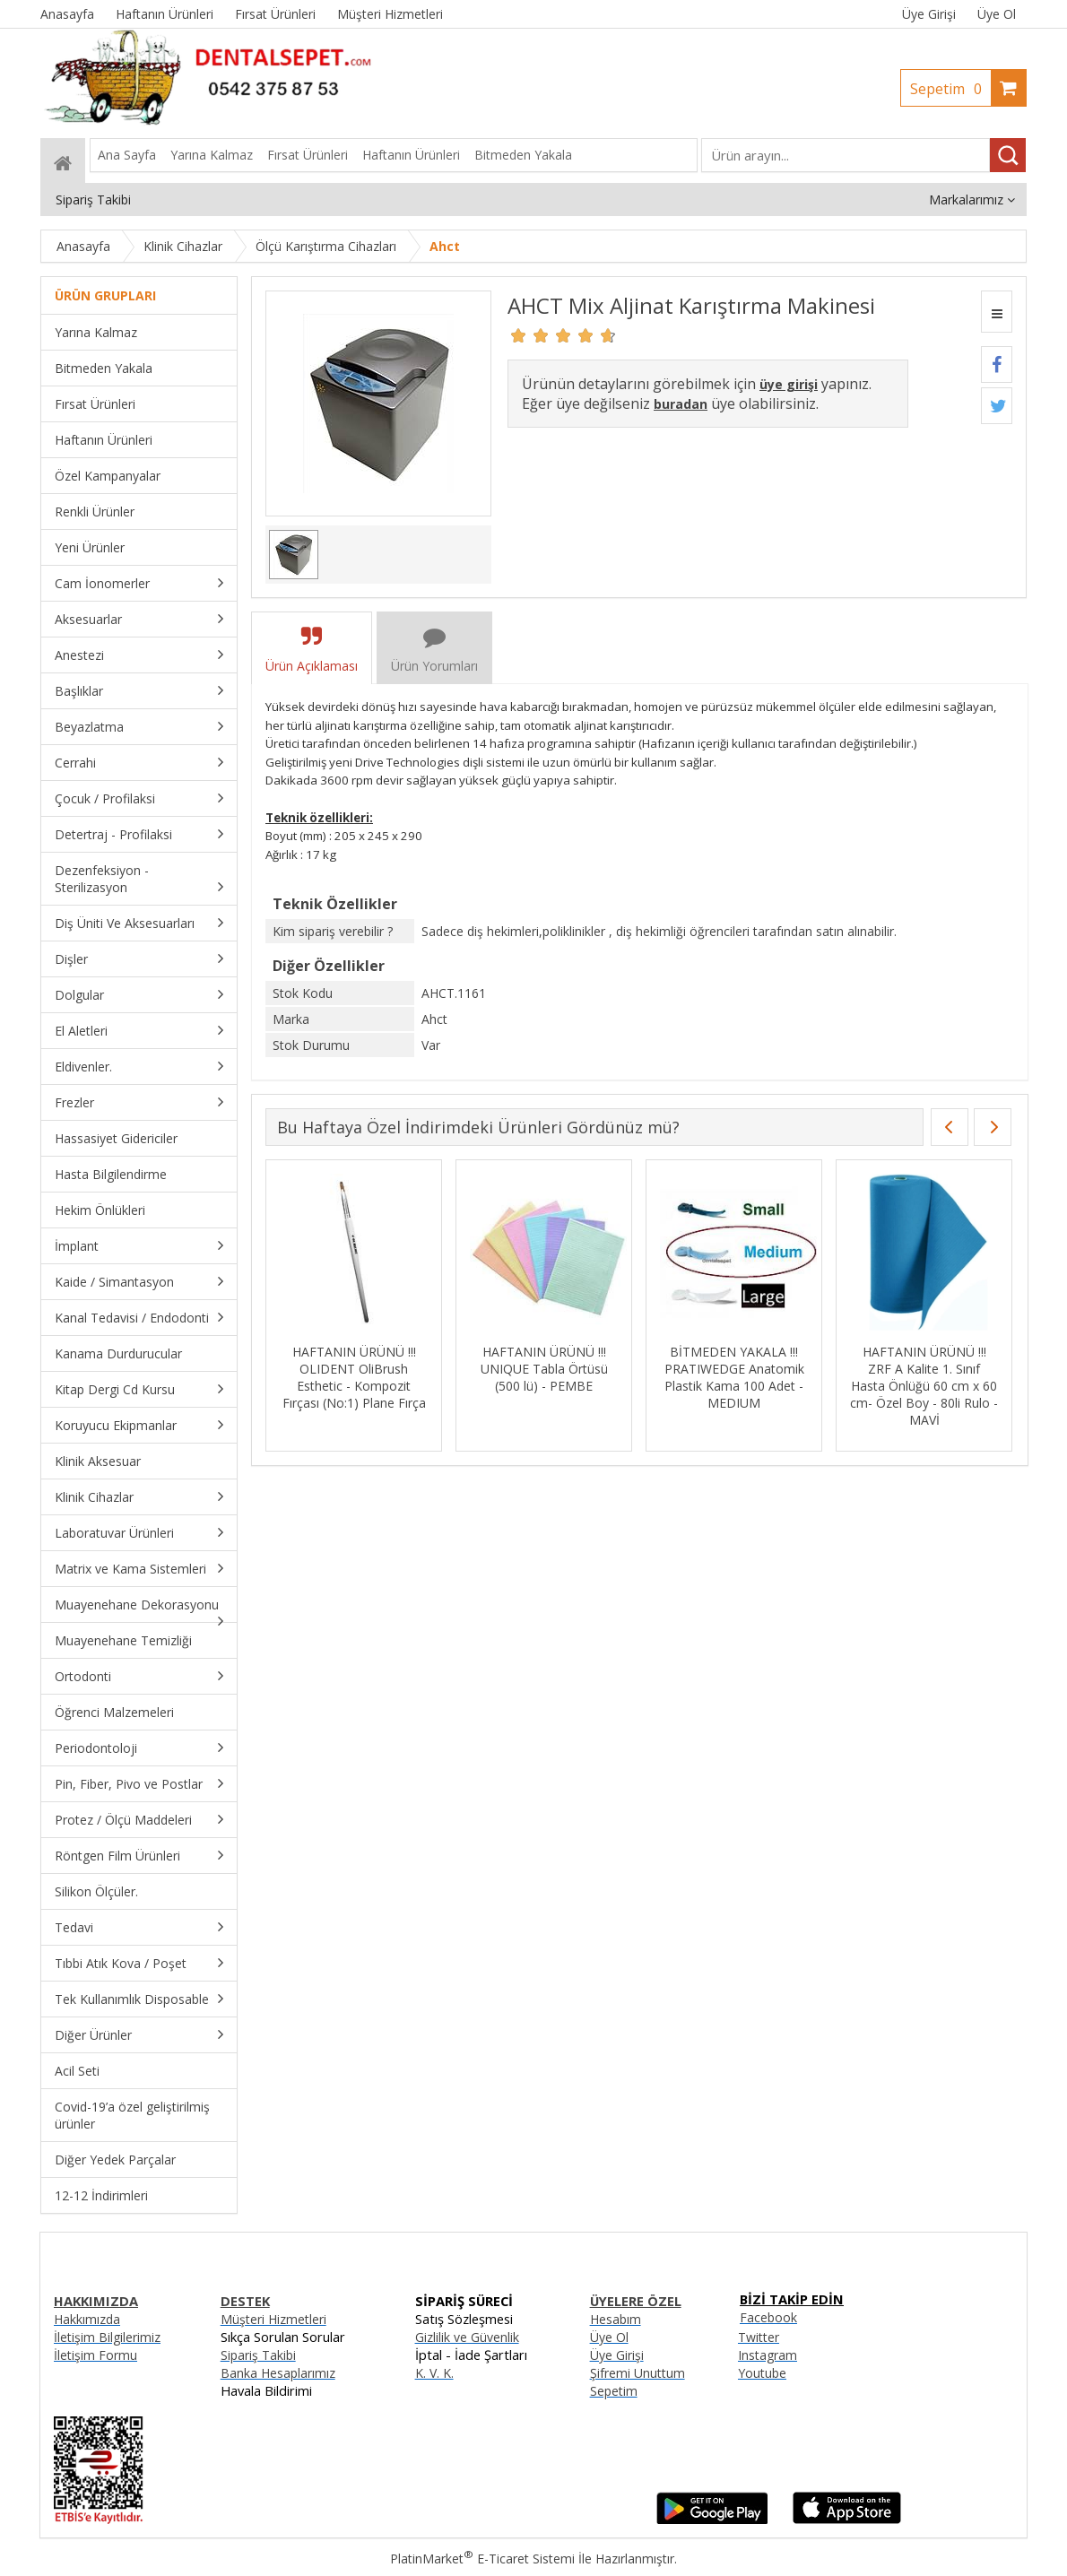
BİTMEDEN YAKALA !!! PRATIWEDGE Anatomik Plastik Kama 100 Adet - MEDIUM (734, 1377)
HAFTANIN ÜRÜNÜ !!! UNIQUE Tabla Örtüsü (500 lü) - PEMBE (544, 1368)
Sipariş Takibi (258, 2355)
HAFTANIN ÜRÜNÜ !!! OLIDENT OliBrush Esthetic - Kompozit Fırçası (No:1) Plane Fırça (354, 1377)
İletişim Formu (95, 2355)
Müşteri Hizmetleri (273, 2319)
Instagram (767, 2355)
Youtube (762, 2372)
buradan (680, 403)
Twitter (758, 2337)
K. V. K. (434, 2372)
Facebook (768, 2317)
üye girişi (788, 384)
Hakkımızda (87, 2319)
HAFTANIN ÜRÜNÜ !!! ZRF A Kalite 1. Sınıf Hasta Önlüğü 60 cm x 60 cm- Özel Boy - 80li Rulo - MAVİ (924, 1385)
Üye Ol (996, 13)
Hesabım (615, 2319)
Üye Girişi (929, 13)
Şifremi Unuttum (637, 2372)
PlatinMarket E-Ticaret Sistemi (482, 2558)
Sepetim (950, 89)
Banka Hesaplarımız (278, 2372)
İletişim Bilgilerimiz (107, 2337)
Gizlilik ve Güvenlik (467, 2337)
